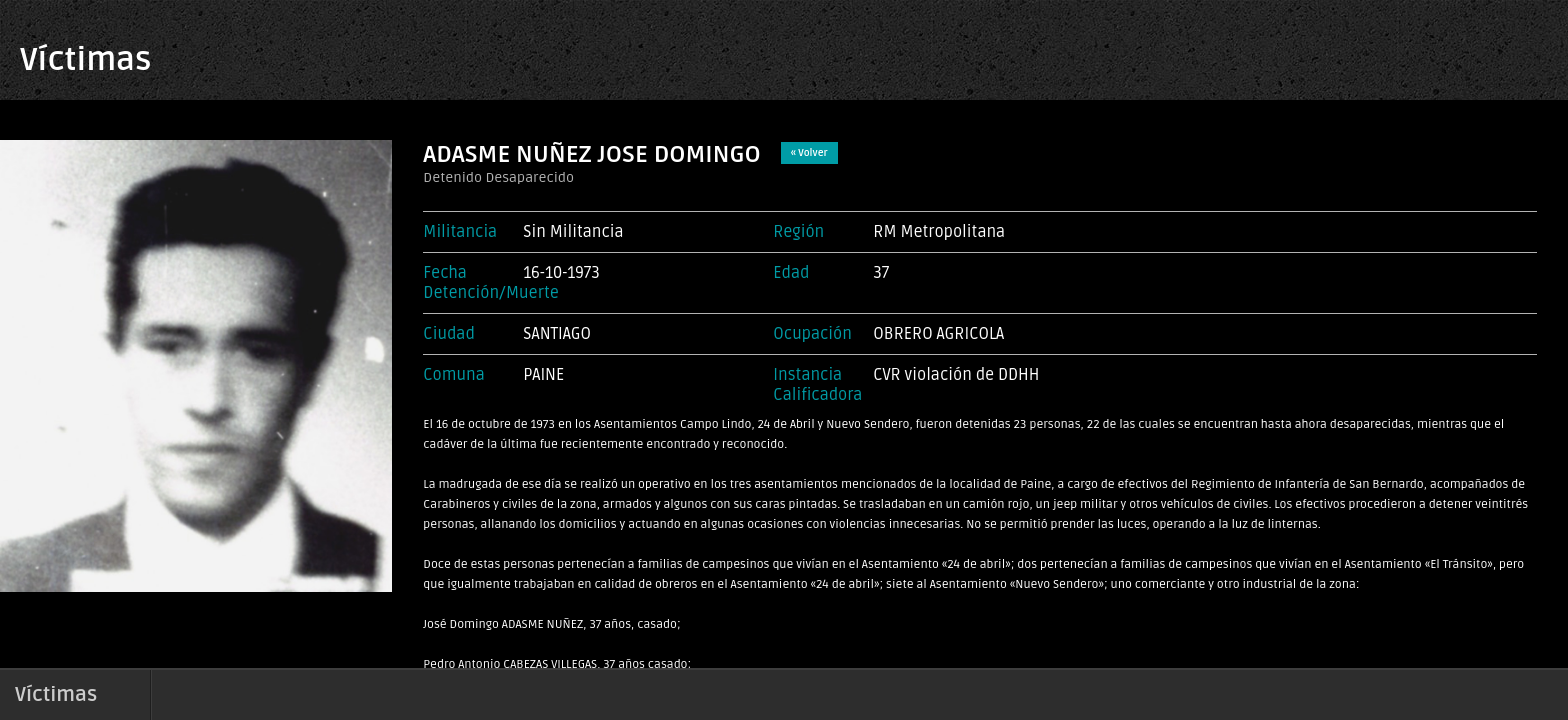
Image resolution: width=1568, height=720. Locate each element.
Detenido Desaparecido (498, 177)
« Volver (809, 153)
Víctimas (85, 59)
